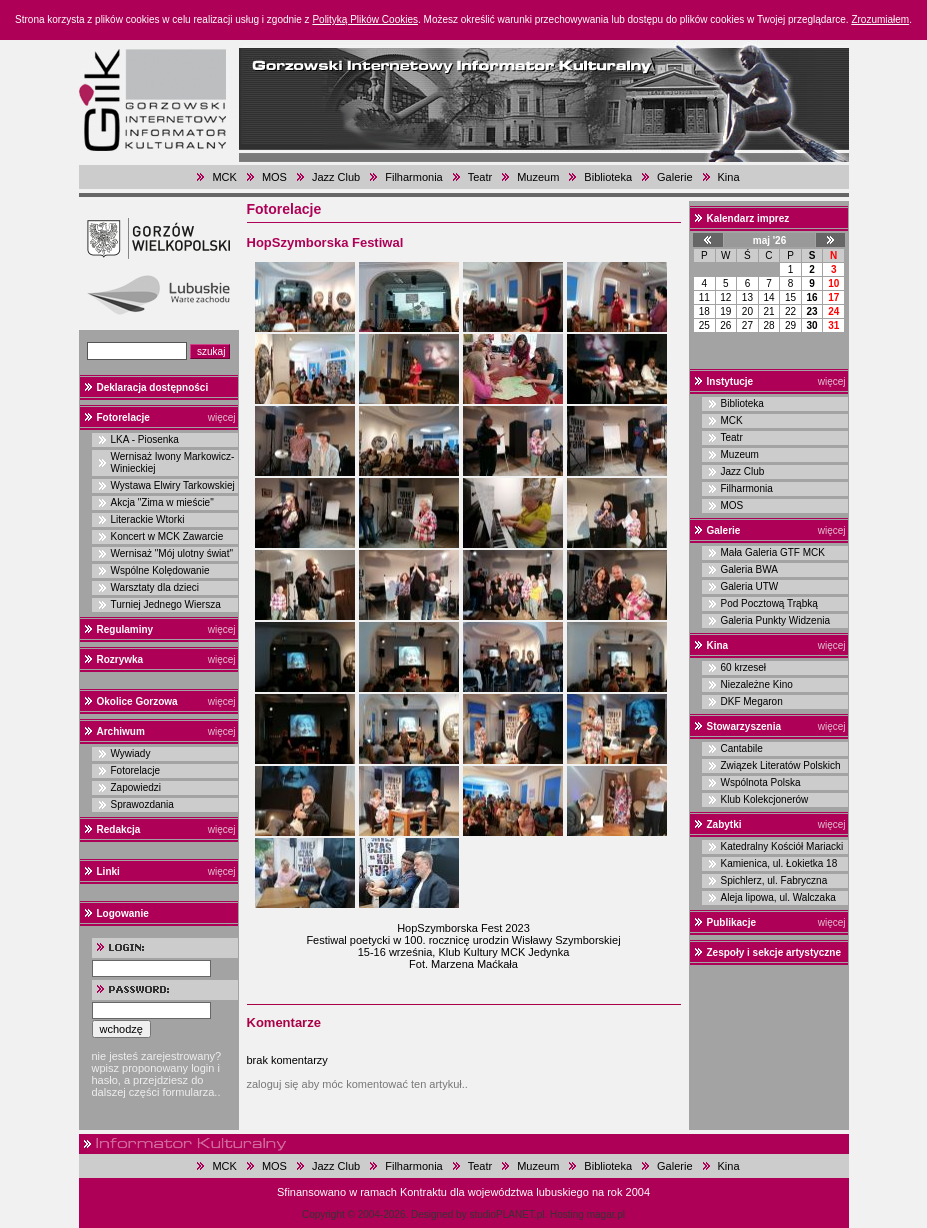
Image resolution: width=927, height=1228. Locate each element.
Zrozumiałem (880, 19)
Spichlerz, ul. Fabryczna (774, 880)
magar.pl (606, 1214)
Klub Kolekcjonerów (765, 799)
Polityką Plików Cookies (365, 19)
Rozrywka (120, 659)
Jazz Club (336, 177)
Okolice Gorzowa (137, 701)
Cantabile (742, 748)
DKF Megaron (752, 701)
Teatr (480, 177)
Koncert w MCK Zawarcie (167, 536)
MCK (224, 177)
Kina (729, 177)
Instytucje (730, 381)
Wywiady (131, 753)
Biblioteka (608, 177)
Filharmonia (413, 177)
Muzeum (538, 177)
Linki (108, 871)
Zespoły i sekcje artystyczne (774, 952)
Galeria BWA (749, 569)
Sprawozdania (142, 804)
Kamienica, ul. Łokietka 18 (779, 863)
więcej (222, 417)
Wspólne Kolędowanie (160, 570)
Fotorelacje (123, 417)
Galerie (674, 177)
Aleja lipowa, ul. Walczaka (778, 897)
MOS (274, 177)
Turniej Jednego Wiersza (166, 604)
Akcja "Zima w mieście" (162, 502)
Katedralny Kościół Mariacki (782, 846)
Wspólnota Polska (761, 782)
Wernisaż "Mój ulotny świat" (172, 553)
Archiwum (121, 731)
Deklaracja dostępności (153, 387)
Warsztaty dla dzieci (155, 587)
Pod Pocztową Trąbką (769, 603)
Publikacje (731, 922)
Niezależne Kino (757, 684)
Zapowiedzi (136, 787)
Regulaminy (125, 629)
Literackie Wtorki (148, 519)
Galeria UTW (750, 586)
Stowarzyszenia (744, 726)
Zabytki (724, 824)
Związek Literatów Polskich (781, 765)
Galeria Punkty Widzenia (776, 620)
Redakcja (119, 829)
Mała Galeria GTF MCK (773, 552)
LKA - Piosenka (145, 439)
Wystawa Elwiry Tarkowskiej (173, 485)
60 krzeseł (744, 667)
